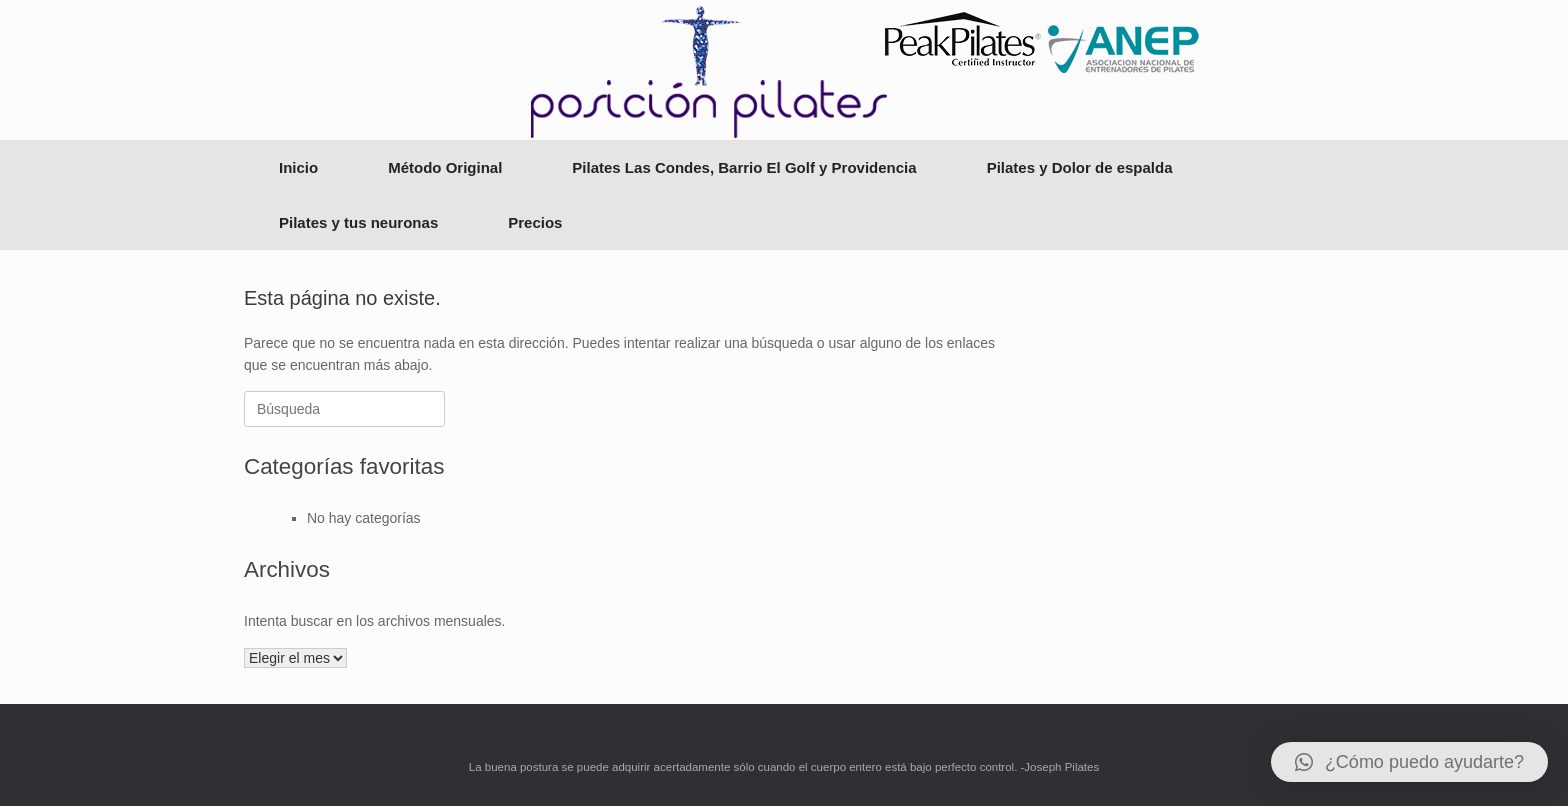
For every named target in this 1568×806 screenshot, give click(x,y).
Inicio (298, 167)
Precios (535, 222)
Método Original (445, 167)
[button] (1409, 762)
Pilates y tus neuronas (358, 222)
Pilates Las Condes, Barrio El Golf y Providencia (744, 167)
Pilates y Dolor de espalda (1080, 167)
